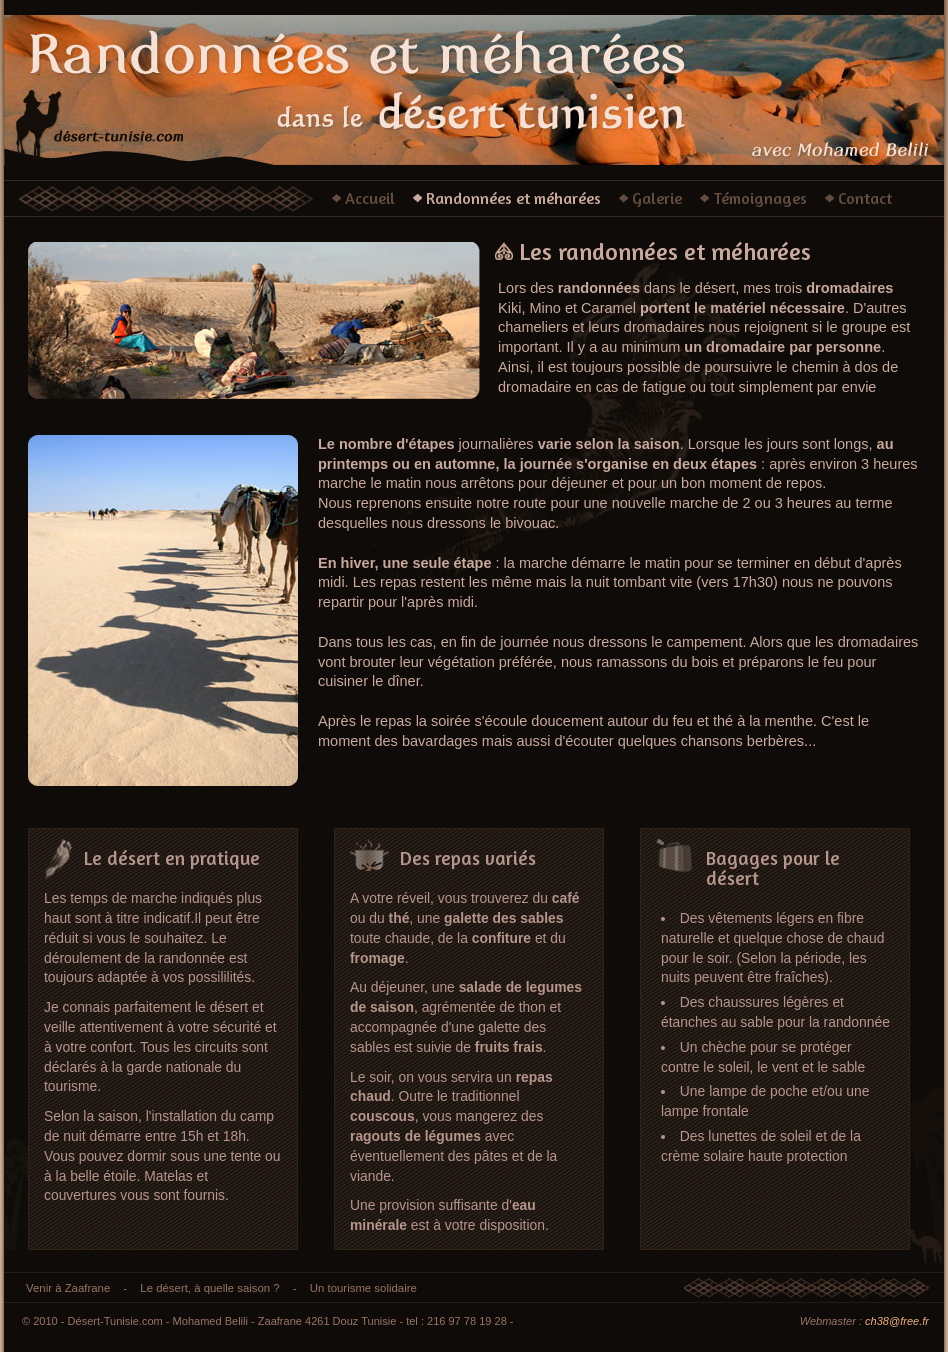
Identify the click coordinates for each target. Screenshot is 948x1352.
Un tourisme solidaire (363, 1288)
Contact (865, 198)
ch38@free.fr (897, 1321)
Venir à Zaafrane (68, 1288)
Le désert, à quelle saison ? (209, 1288)
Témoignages (760, 198)
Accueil (370, 198)
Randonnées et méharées (513, 198)
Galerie (657, 198)
